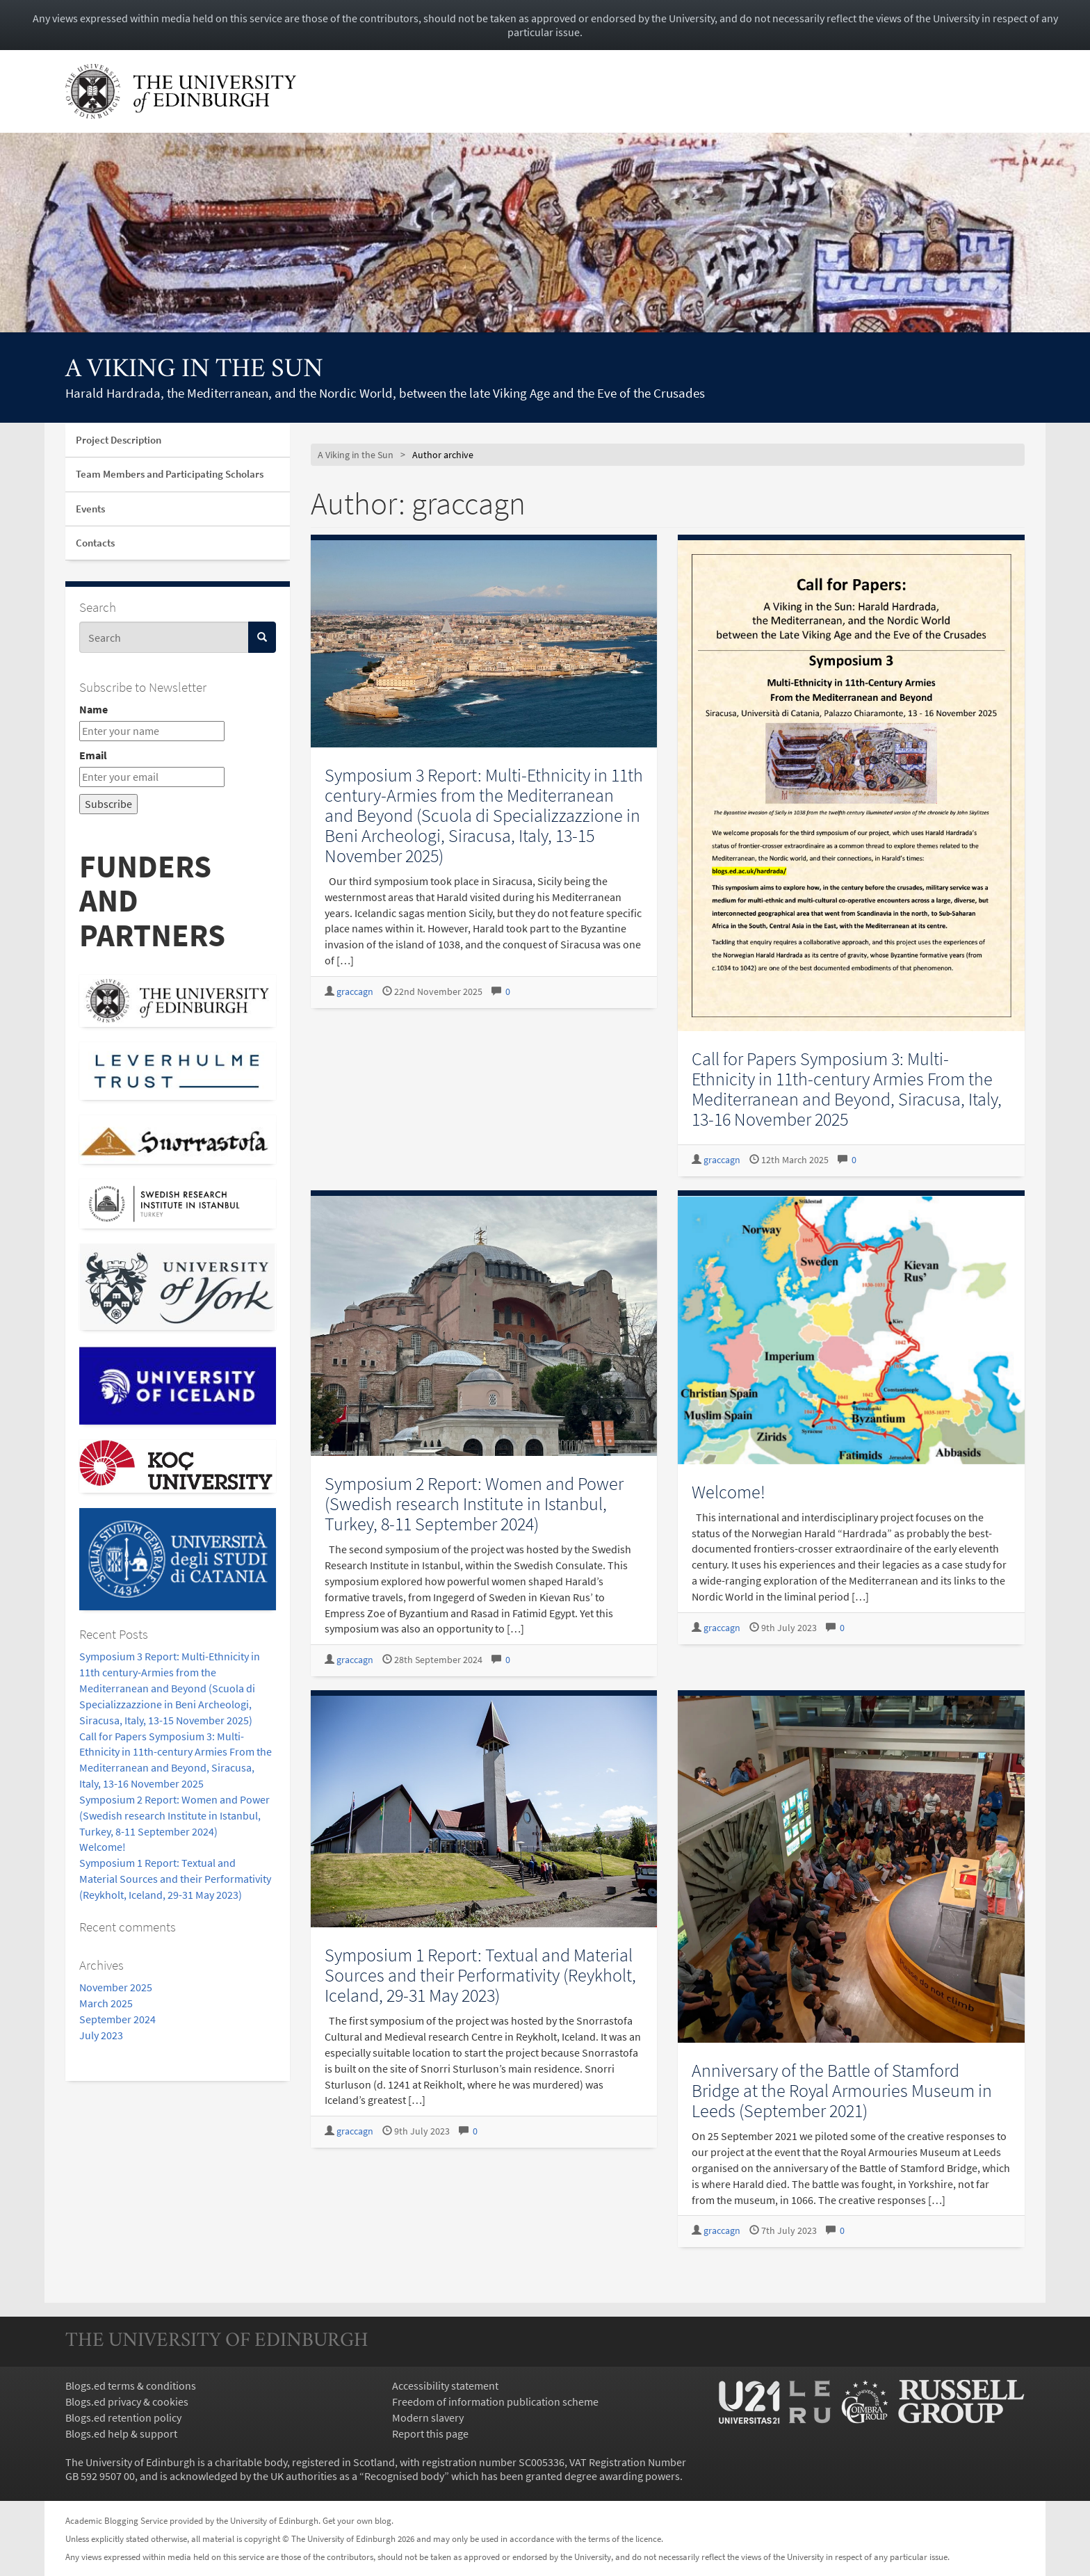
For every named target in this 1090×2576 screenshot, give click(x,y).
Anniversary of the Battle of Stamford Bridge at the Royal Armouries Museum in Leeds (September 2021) (842, 2090)
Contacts (95, 542)
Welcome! (102, 1847)
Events (90, 508)
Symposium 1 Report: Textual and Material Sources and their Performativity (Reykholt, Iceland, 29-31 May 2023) (175, 1879)
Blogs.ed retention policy (123, 2417)
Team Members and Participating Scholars (169, 473)
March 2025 (106, 2003)
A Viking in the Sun (194, 370)
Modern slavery (428, 2417)
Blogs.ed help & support (121, 2433)
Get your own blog (357, 2520)
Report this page (430, 2433)
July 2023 (101, 2035)
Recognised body (404, 2476)
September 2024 (117, 2019)
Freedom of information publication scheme (495, 2401)
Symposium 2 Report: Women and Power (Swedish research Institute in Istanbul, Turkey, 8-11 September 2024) (174, 1815)
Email (93, 755)
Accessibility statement (445, 2385)
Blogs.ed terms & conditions (130, 2385)
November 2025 (115, 1987)
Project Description (118, 439)
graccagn (354, 992)
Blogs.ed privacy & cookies (126, 2401)
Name (93, 709)
